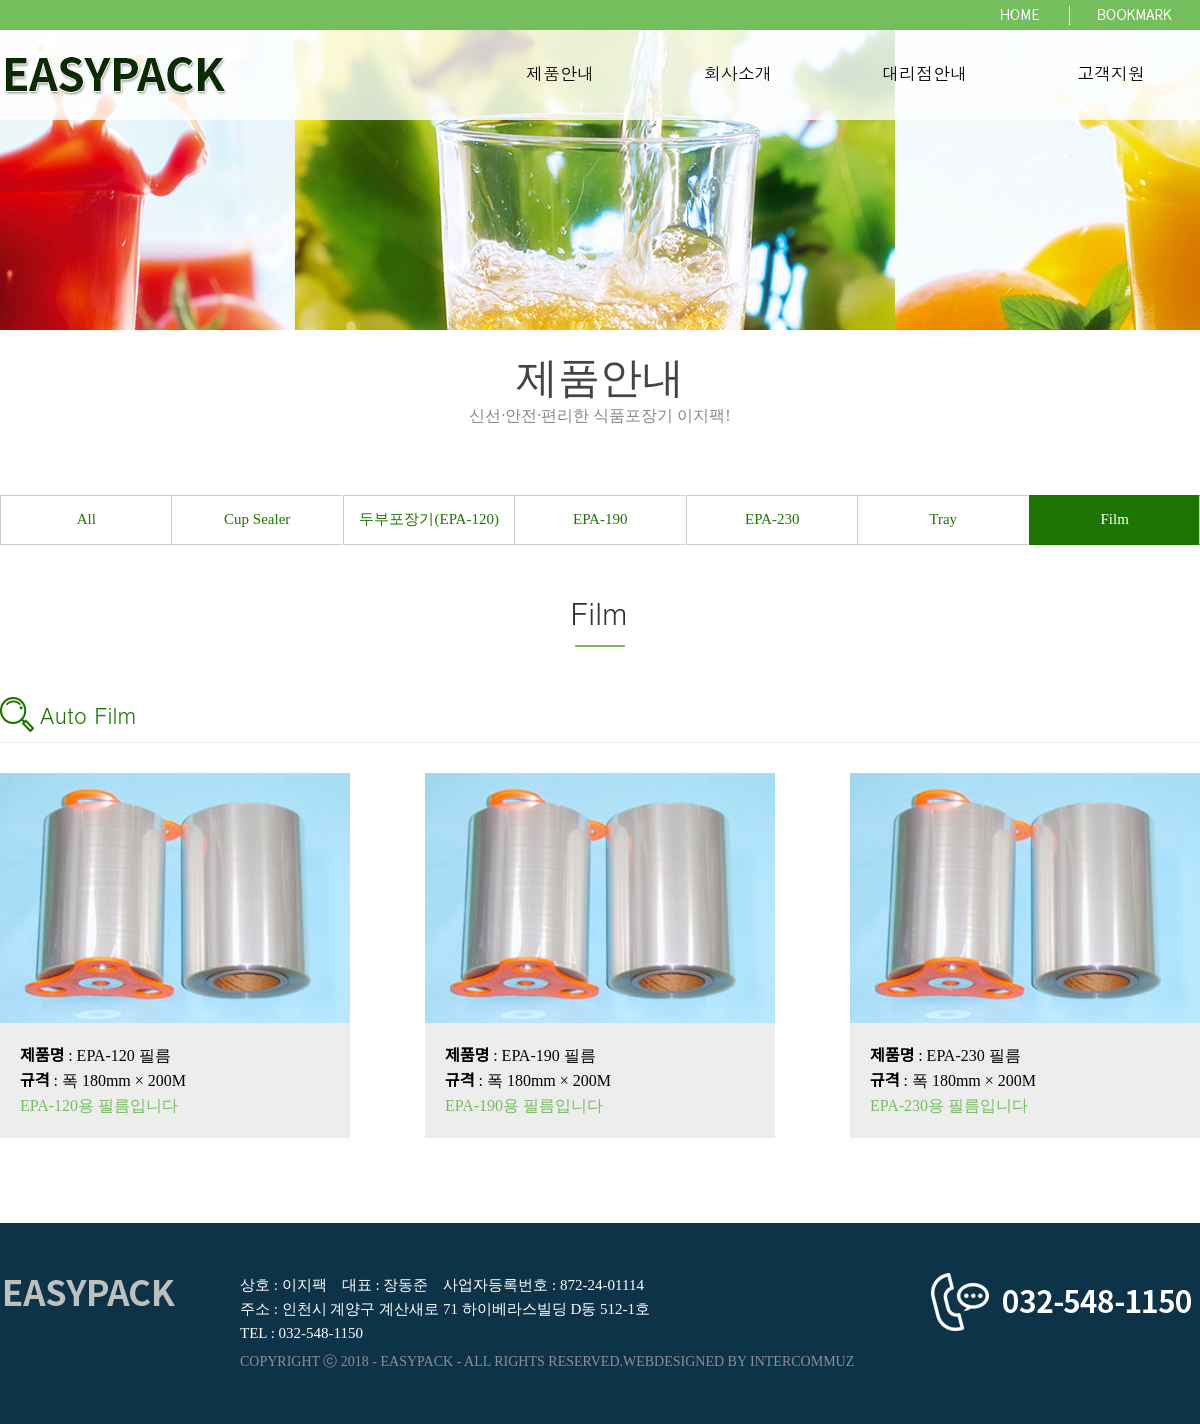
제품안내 (560, 74)
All (86, 519)
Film (1114, 519)
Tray (943, 519)
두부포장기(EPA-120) (428, 519)
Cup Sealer (258, 519)
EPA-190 (600, 519)
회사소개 (738, 74)
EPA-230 (772, 519)
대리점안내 (924, 74)
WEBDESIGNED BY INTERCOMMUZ (738, 1361)
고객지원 (1111, 74)
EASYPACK (417, 1361)
